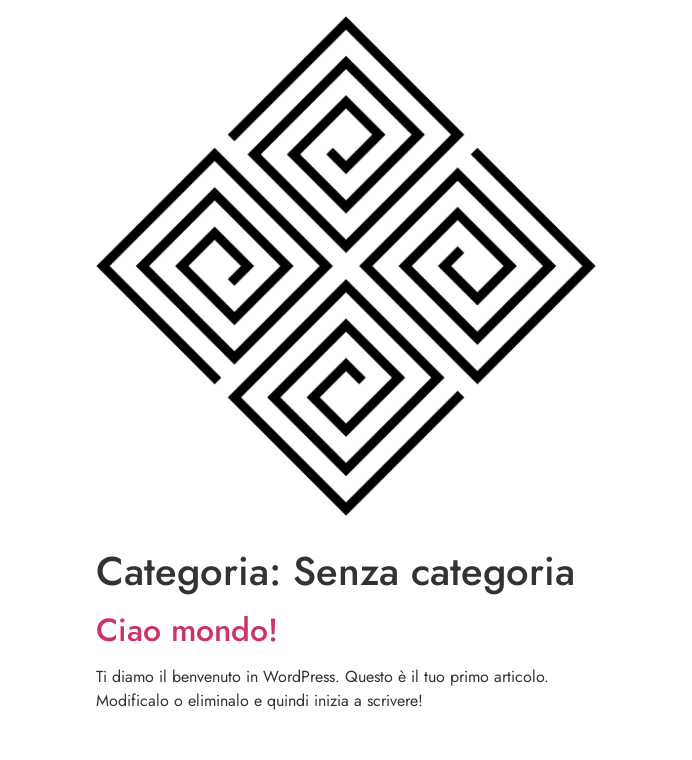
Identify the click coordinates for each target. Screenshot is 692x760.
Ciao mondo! (187, 630)
